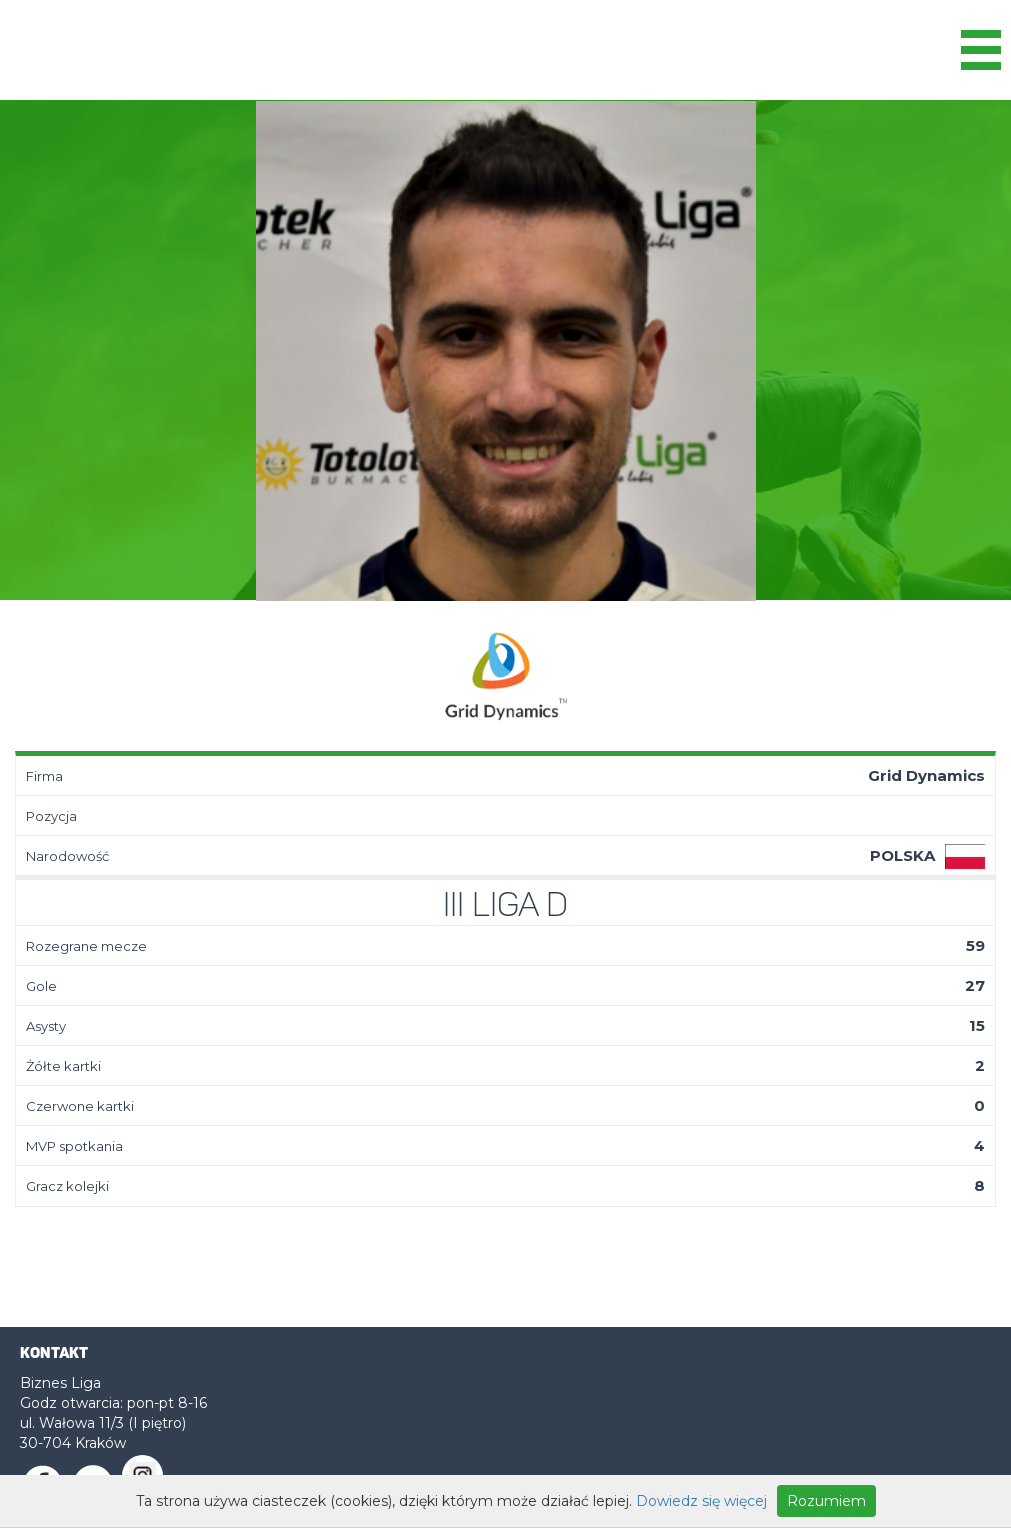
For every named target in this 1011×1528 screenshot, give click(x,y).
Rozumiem (826, 1501)
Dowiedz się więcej (701, 1501)
